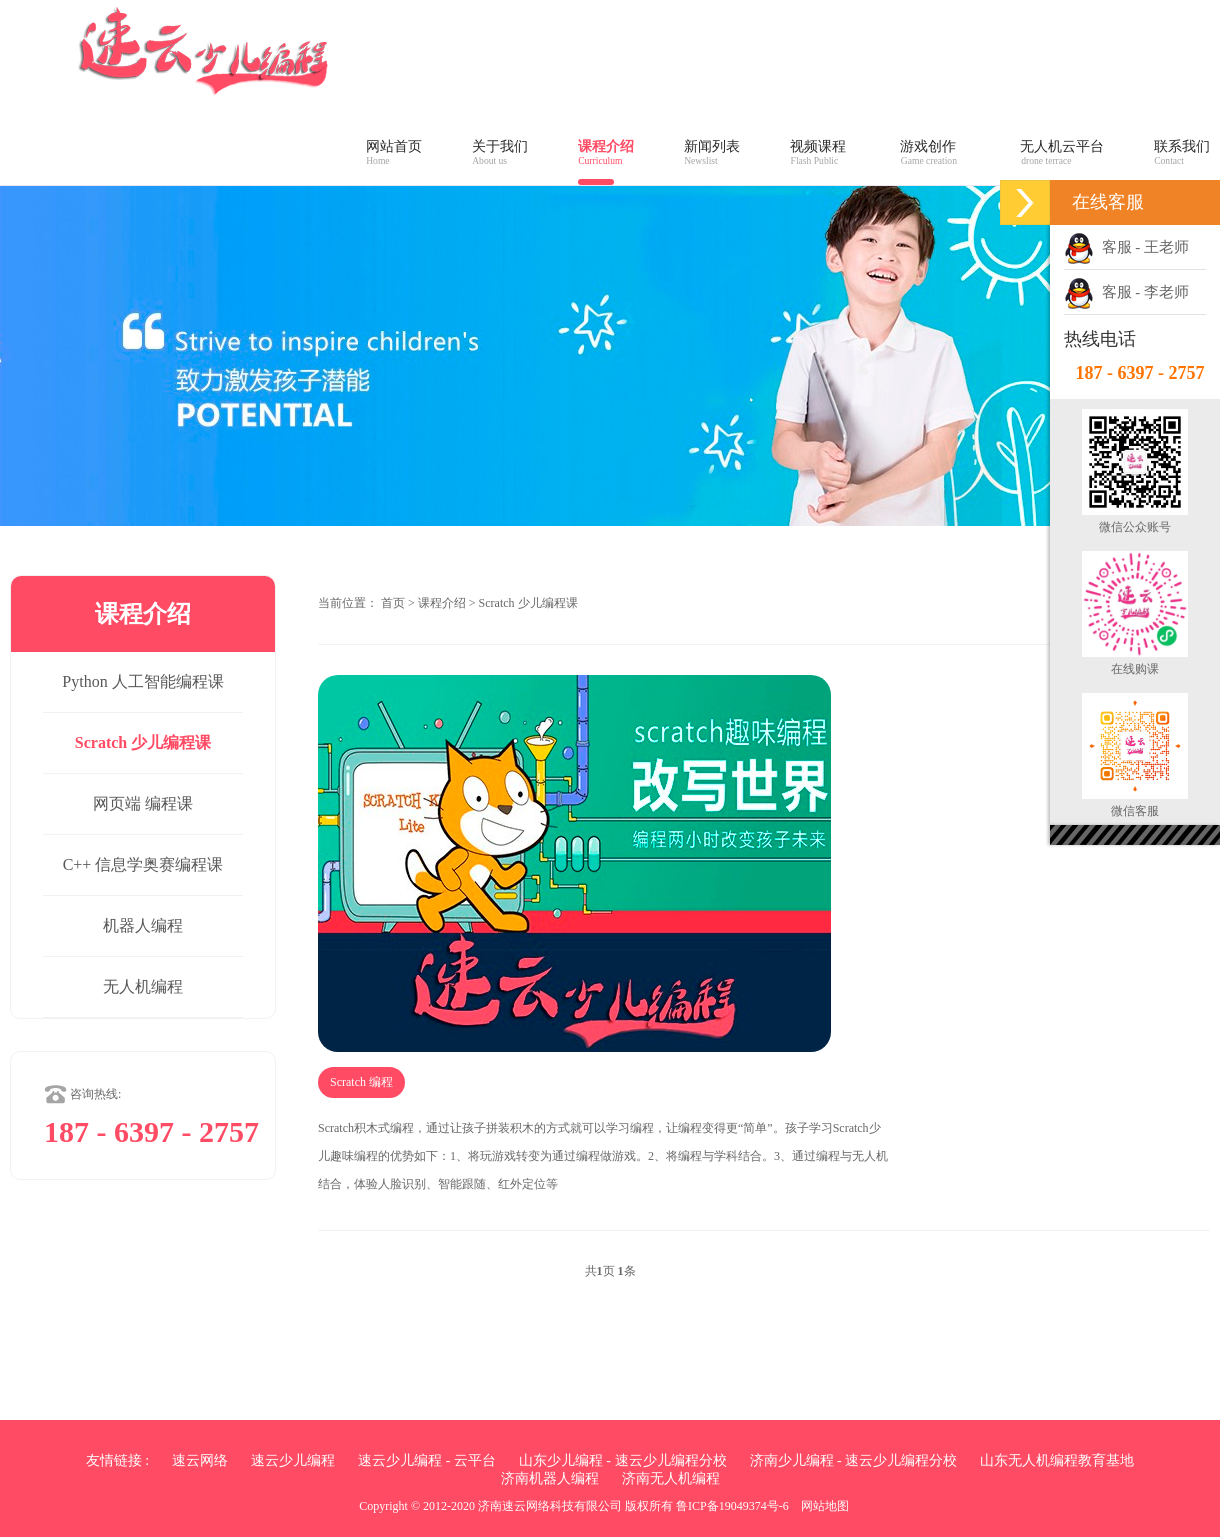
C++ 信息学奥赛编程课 (143, 864)
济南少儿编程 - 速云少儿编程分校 (854, 1460)
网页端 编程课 (143, 803)
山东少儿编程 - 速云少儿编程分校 (623, 1460)
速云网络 (200, 1460)
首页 (393, 603)
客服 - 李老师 (1126, 292)
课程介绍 (442, 603)
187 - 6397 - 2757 (1140, 373)
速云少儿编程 (293, 1460)
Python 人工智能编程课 (142, 681)
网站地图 (825, 1506)
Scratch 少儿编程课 (143, 742)
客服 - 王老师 (1126, 247)
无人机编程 (143, 986)
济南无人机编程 (671, 1478)
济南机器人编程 (550, 1478)
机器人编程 (143, 925)
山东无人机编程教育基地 (1057, 1460)
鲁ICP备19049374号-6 (732, 1506)
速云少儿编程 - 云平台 (427, 1460)
